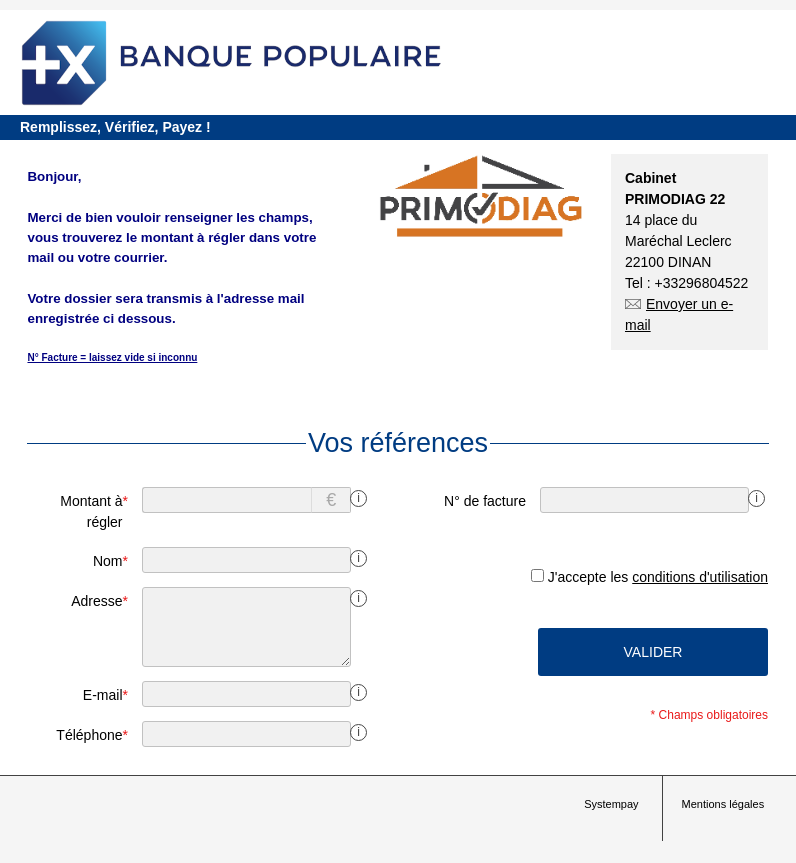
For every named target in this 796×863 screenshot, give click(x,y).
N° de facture (485, 501)
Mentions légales (723, 804)
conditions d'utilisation (700, 577)
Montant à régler (94, 512)
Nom (110, 561)
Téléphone (92, 735)
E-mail (105, 695)
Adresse (99, 601)
